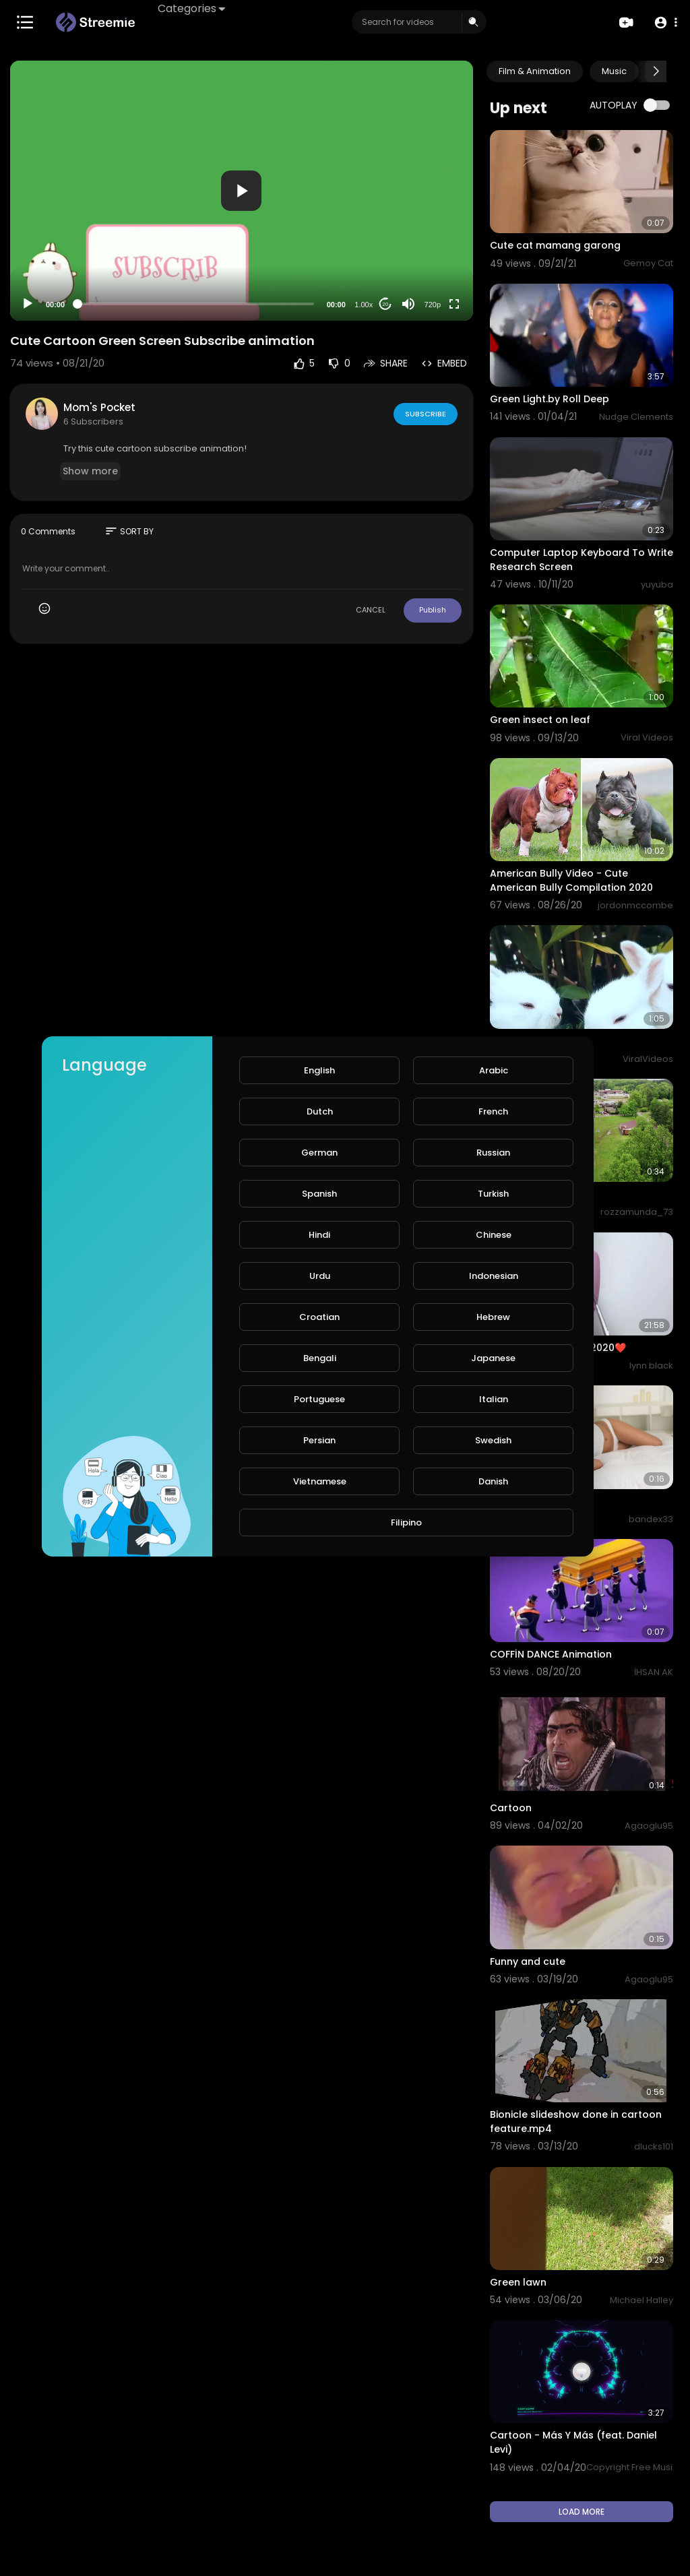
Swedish (493, 1440)
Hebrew (493, 1317)
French (493, 1111)
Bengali (319, 1358)
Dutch (320, 1111)
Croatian (319, 1317)
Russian (493, 1152)
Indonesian (493, 1275)
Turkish (493, 1193)
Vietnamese (319, 1481)
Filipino (406, 1522)
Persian (319, 1440)
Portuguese (319, 1399)
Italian (493, 1399)
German (319, 1152)
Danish (493, 1481)
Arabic (493, 1070)
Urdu (319, 1275)
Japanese (493, 1358)
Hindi (319, 1234)
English (319, 1070)
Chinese (493, 1234)
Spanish (319, 1193)
